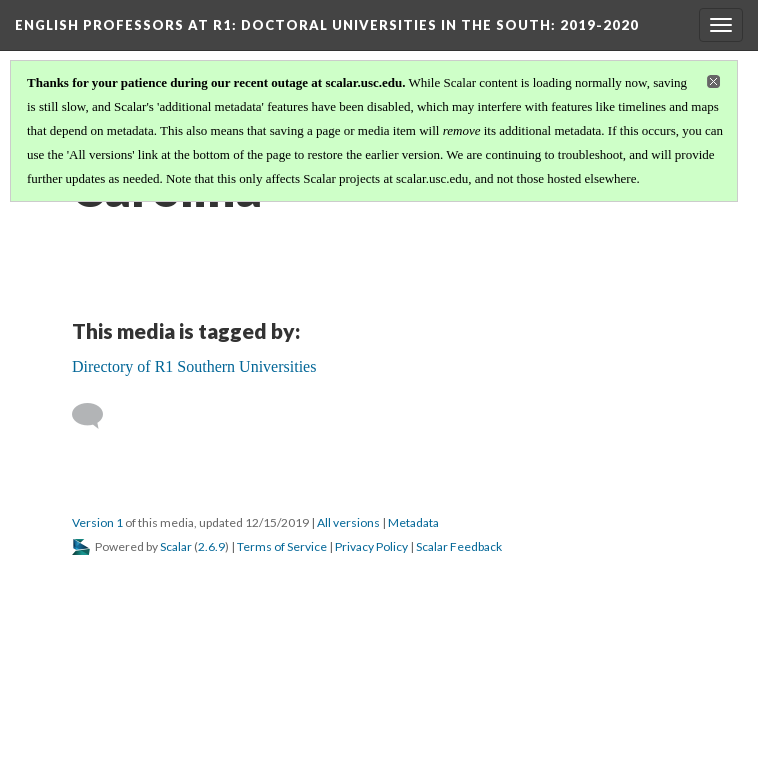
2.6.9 (211, 546)
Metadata (413, 522)
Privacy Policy (371, 546)
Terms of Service (282, 546)
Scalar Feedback (459, 546)
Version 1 (97, 522)
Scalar (176, 546)
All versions (348, 522)
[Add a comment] (96, 416)
